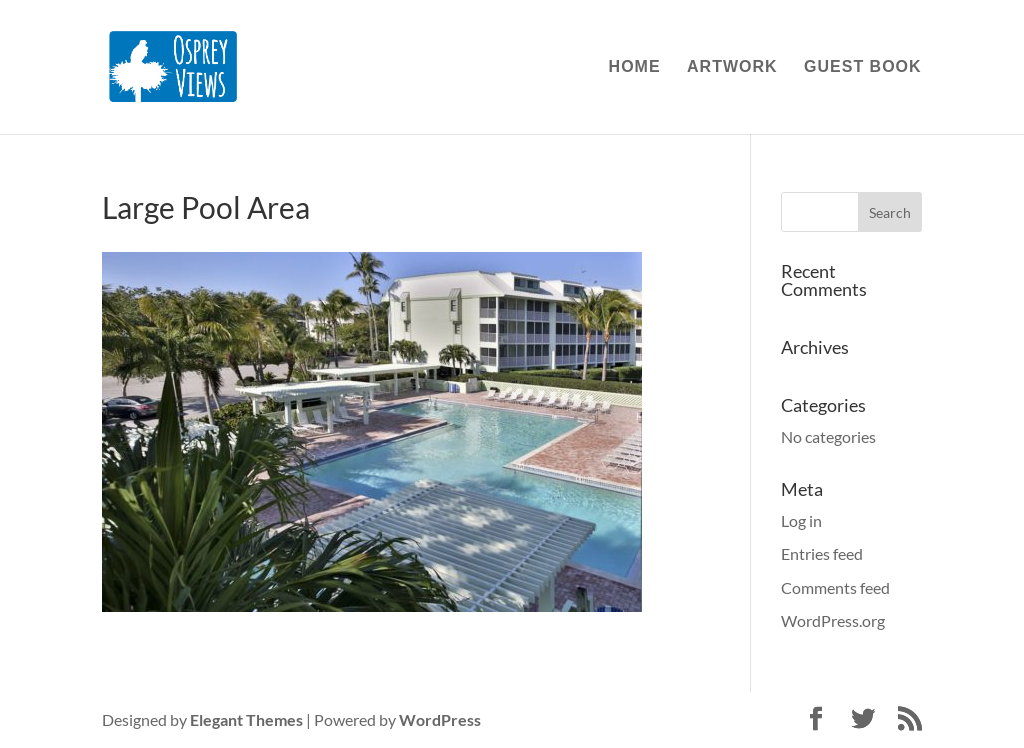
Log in (801, 520)
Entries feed (822, 553)
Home (635, 67)
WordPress (440, 719)
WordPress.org (833, 620)
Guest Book (863, 67)
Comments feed (835, 587)
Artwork (732, 67)
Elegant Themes (246, 719)
